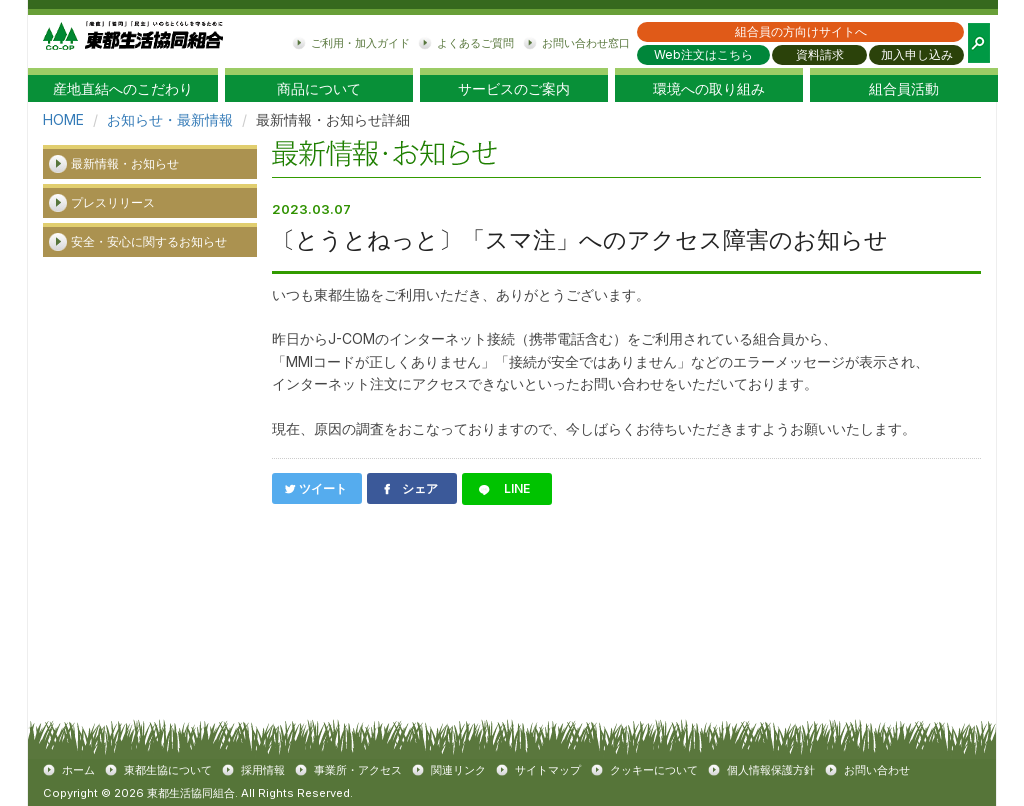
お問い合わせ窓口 (586, 43)
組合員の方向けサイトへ (801, 31)
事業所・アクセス (358, 770)
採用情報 (263, 770)
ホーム (78, 770)
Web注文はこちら (703, 54)
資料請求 (820, 54)
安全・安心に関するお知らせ (149, 241)
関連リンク (458, 770)
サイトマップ (548, 770)
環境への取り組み (709, 89)
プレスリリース (113, 202)
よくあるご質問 (475, 43)
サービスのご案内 (514, 89)
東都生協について (168, 770)
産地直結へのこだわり (123, 89)
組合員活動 (904, 89)
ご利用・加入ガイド (360, 43)
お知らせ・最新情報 (170, 119)
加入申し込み (917, 54)
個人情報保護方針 (771, 770)
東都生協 (133, 41)
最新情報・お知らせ (125, 163)
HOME (63, 119)
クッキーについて (654, 770)
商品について (319, 89)
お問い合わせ (877, 770)
